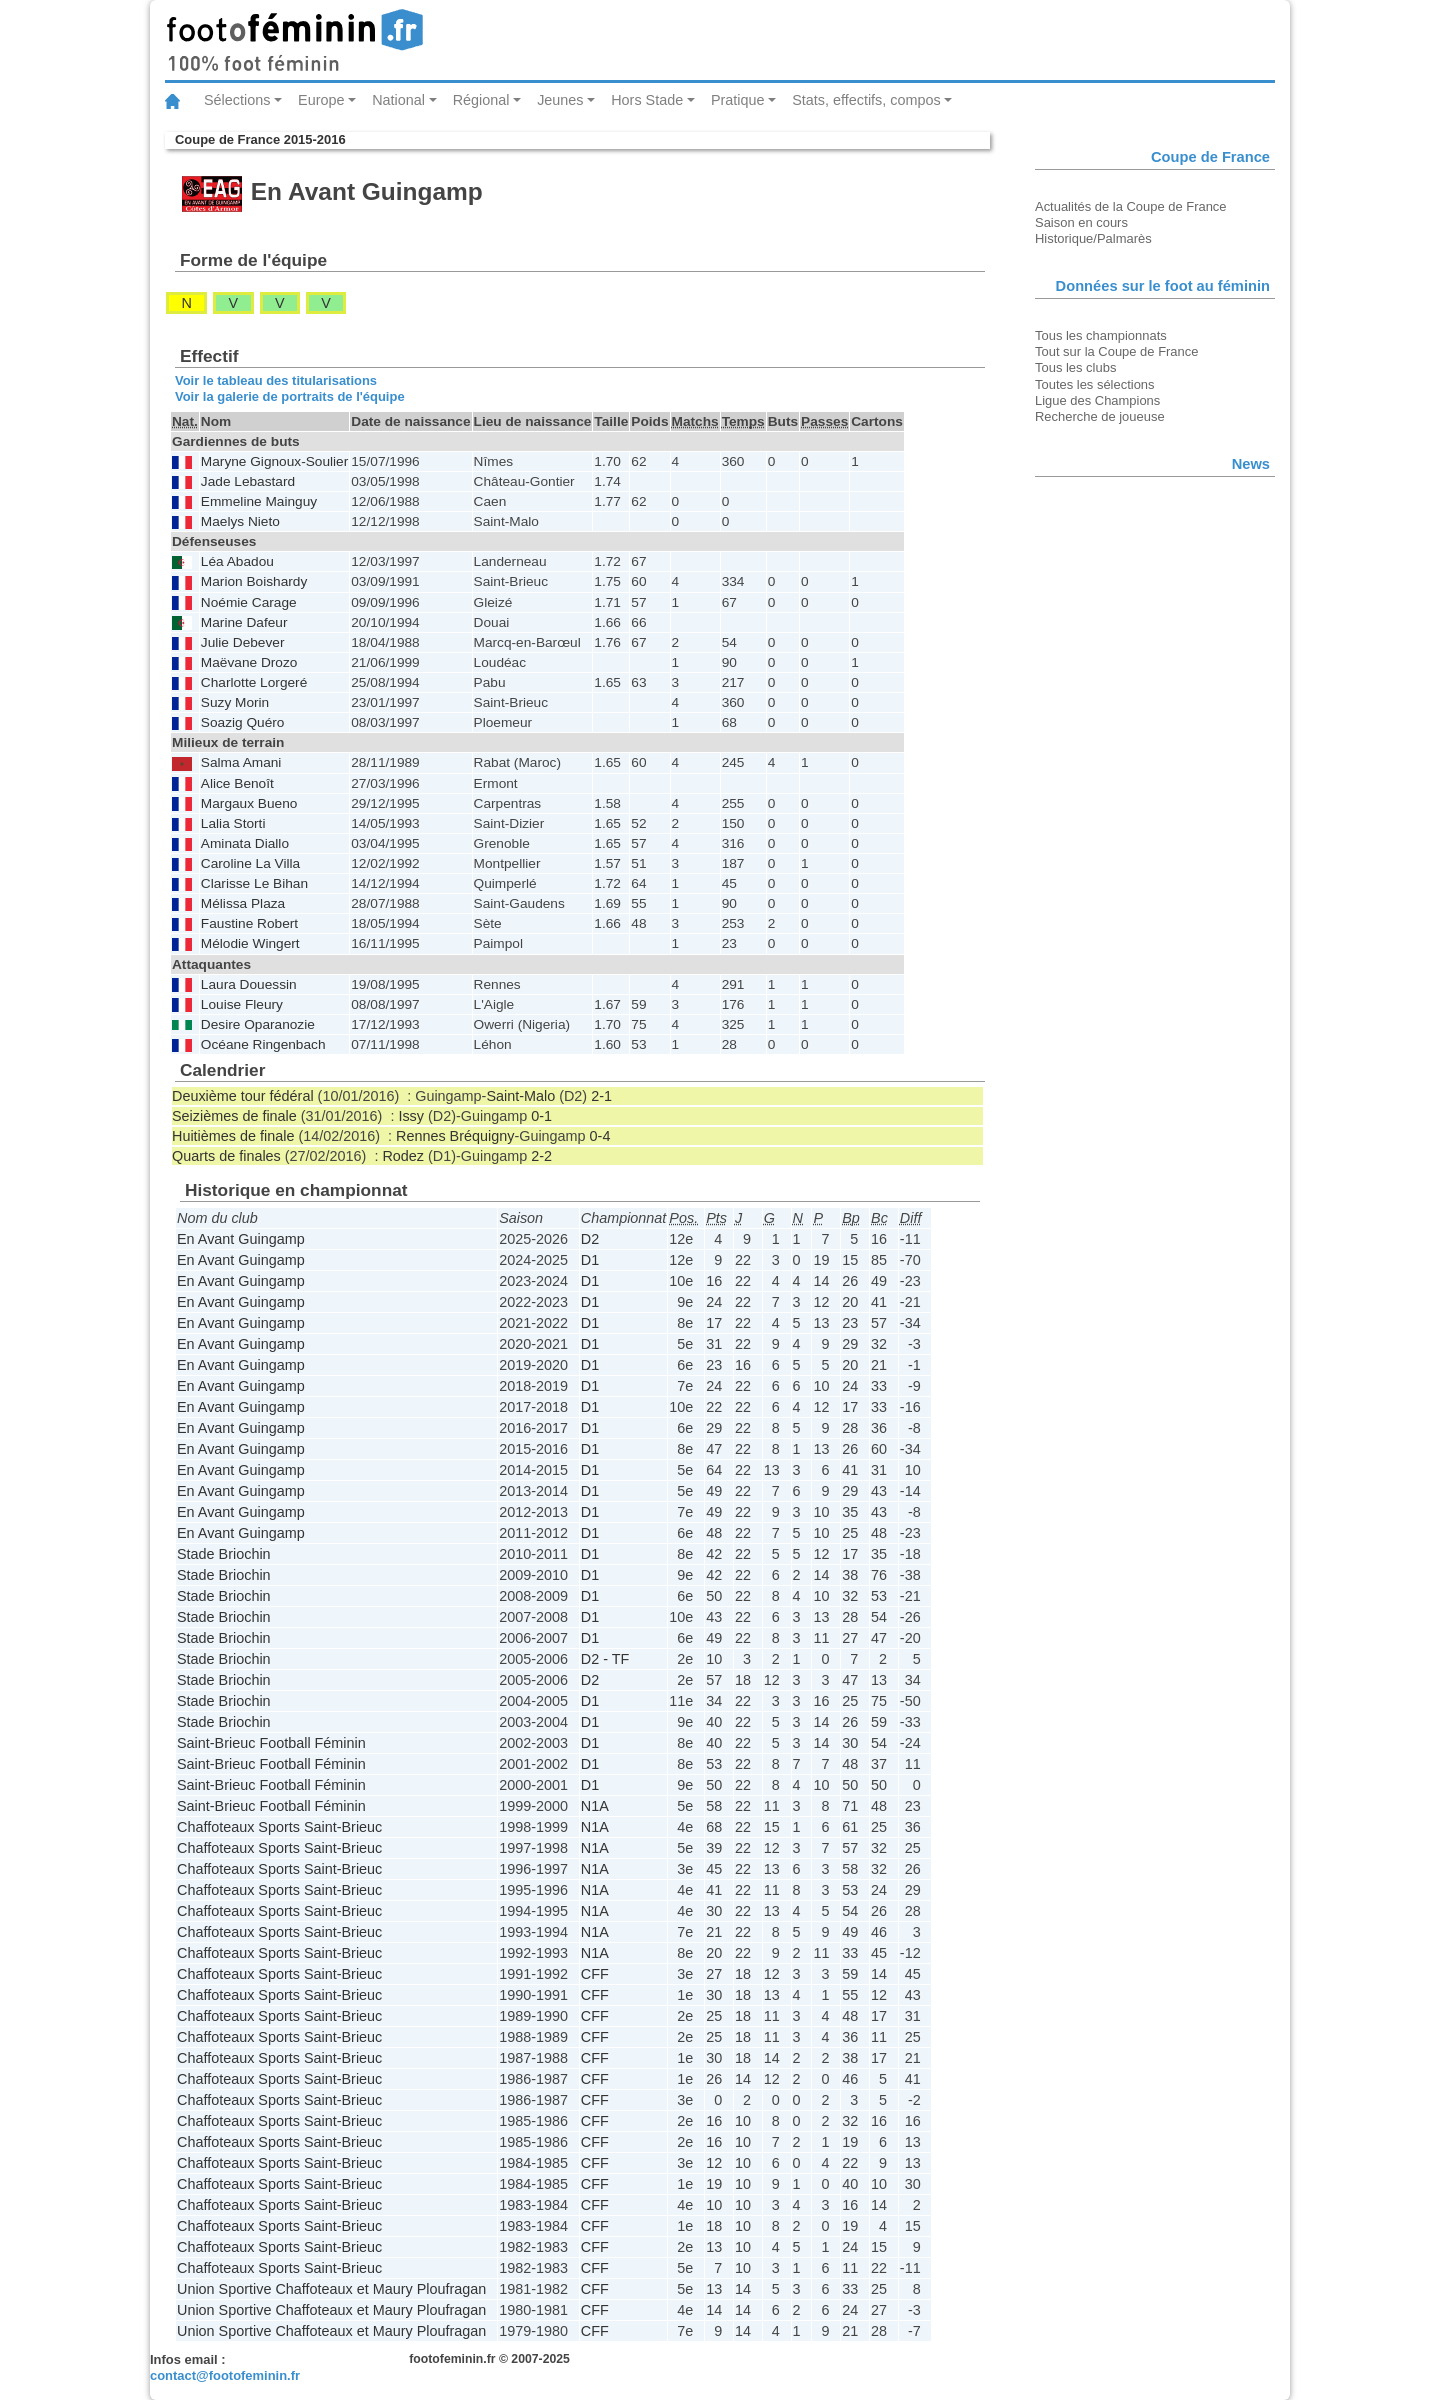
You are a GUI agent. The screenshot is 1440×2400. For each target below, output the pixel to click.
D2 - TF (605, 1659)
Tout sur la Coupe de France (1116, 351)
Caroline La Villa (250, 863)
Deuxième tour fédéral (243, 1096)
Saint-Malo (520, 1096)
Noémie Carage (249, 602)
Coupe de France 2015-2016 (260, 139)
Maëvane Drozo (249, 662)
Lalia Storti (233, 823)
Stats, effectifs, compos (866, 100)
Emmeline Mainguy (259, 501)
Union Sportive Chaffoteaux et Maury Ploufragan (331, 2289)
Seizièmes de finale (234, 1116)
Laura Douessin (249, 984)
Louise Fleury (242, 1004)
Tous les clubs (1075, 367)
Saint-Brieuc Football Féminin (271, 1743)
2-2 (541, 1156)
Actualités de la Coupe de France (1131, 206)
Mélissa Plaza (243, 903)
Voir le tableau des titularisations (276, 380)
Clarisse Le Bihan (254, 883)
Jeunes (560, 100)
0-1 (541, 1116)
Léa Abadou (237, 561)
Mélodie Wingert (250, 943)
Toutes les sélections (1095, 384)
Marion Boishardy (254, 581)
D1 (590, 1260)
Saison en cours (1081, 222)
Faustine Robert (249, 923)
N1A (595, 1806)
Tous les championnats (1101, 335)
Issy (411, 1116)
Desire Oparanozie (258, 1024)
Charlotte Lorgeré (254, 682)
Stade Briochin (224, 1554)
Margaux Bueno (249, 803)
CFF (595, 1974)
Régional (481, 100)
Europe (321, 100)
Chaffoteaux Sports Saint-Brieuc (279, 1827)
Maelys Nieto (240, 521)
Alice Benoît (237, 783)
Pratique (738, 100)
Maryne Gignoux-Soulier (274, 461)
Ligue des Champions (1097, 400)
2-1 (601, 1096)
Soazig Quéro (243, 722)
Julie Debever (243, 642)
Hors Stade (647, 100)
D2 (590, 1239)
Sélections (237, 100)
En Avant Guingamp (241, 1239)
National (398, 100)
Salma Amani (241, 762)
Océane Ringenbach (263, 1044)
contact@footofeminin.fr (225, 2375)
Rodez (403, 1156)
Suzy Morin (235, 702)
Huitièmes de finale (233, 1136)
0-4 (600, 1136)
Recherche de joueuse (1100, 416)
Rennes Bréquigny (455, 1136)
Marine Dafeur (244, 622)
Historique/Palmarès (1093, 238)
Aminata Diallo (245, 843)
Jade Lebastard (248, 481)
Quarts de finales (226, 1156)
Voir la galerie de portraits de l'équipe (290, 396)
